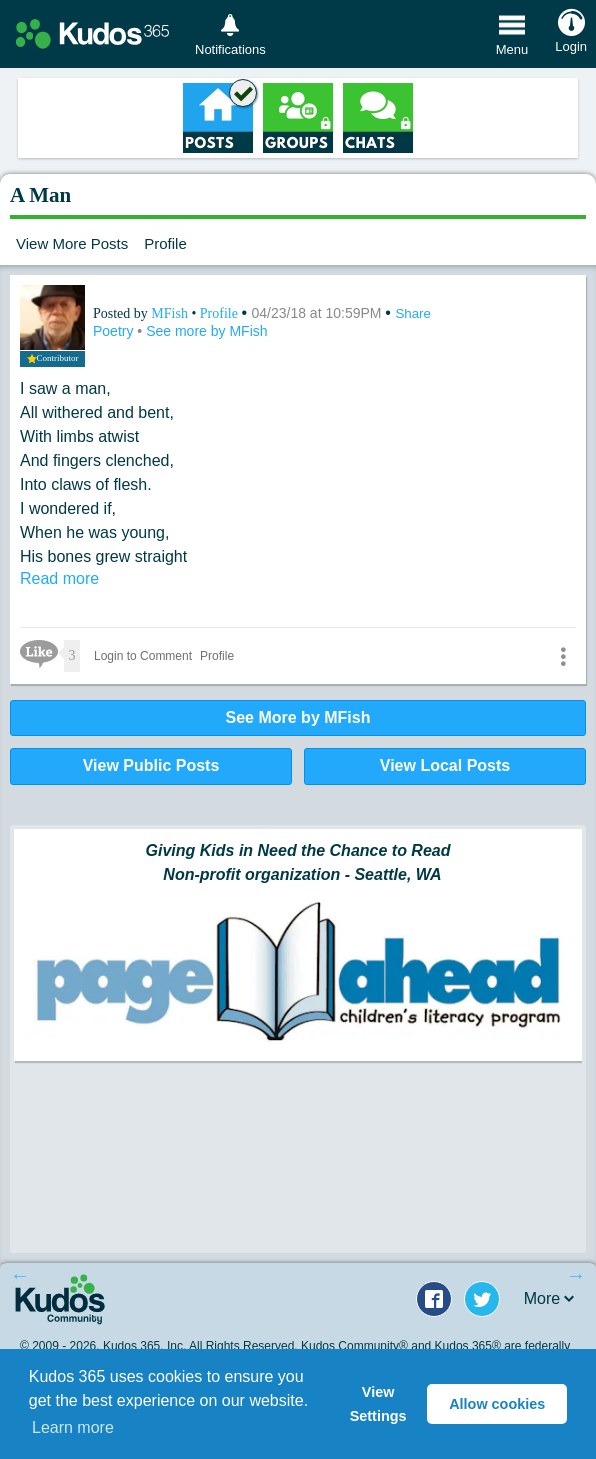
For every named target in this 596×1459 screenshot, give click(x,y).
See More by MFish (298, 717)
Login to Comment (143, 656)
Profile (165, 243)
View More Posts (72, 243)
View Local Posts (445, 765)
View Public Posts (151, 765)
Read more (59, 578)
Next (576, 1275)
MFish (171, 313)
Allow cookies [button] (497, 1404)
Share (413, 313)
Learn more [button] (73, 1427)
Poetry (115, 331)
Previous (20, 1275)
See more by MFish (206, 331)
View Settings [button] (378, 1404)
